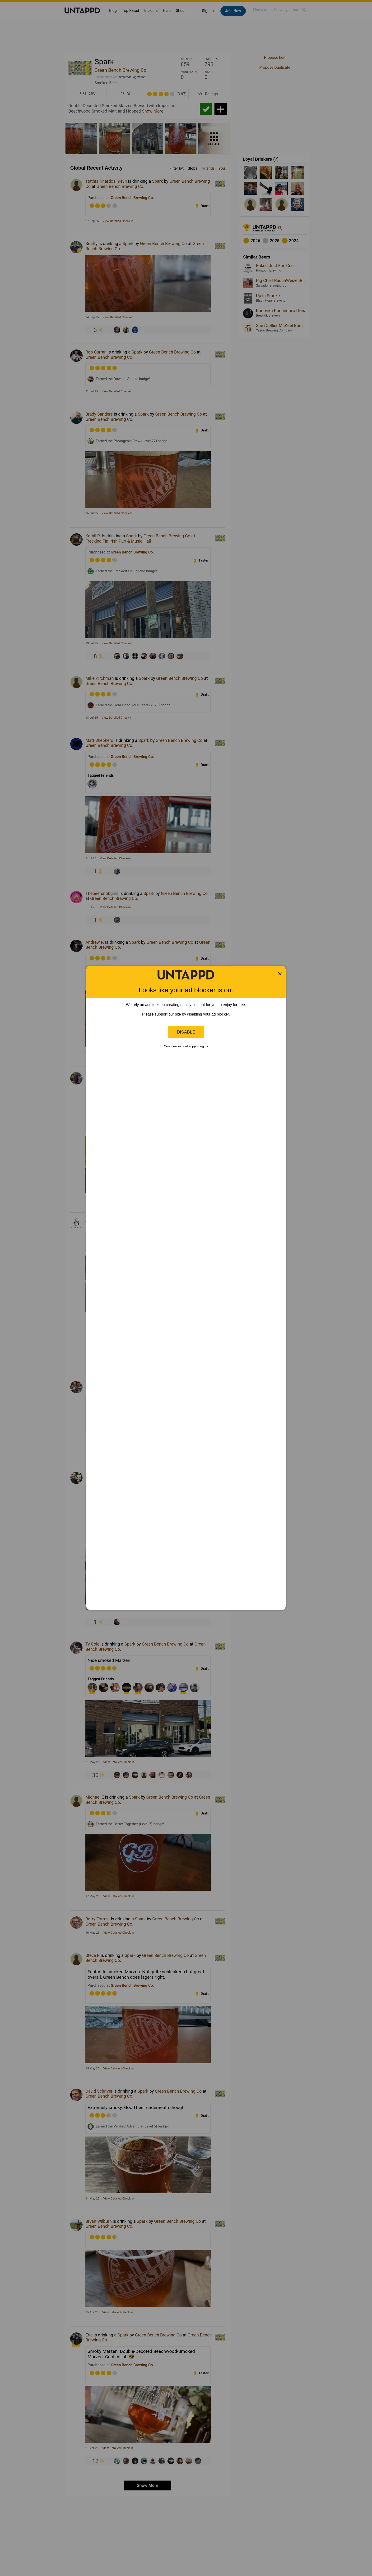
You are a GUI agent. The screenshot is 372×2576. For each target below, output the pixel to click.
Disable (186, 1031)
